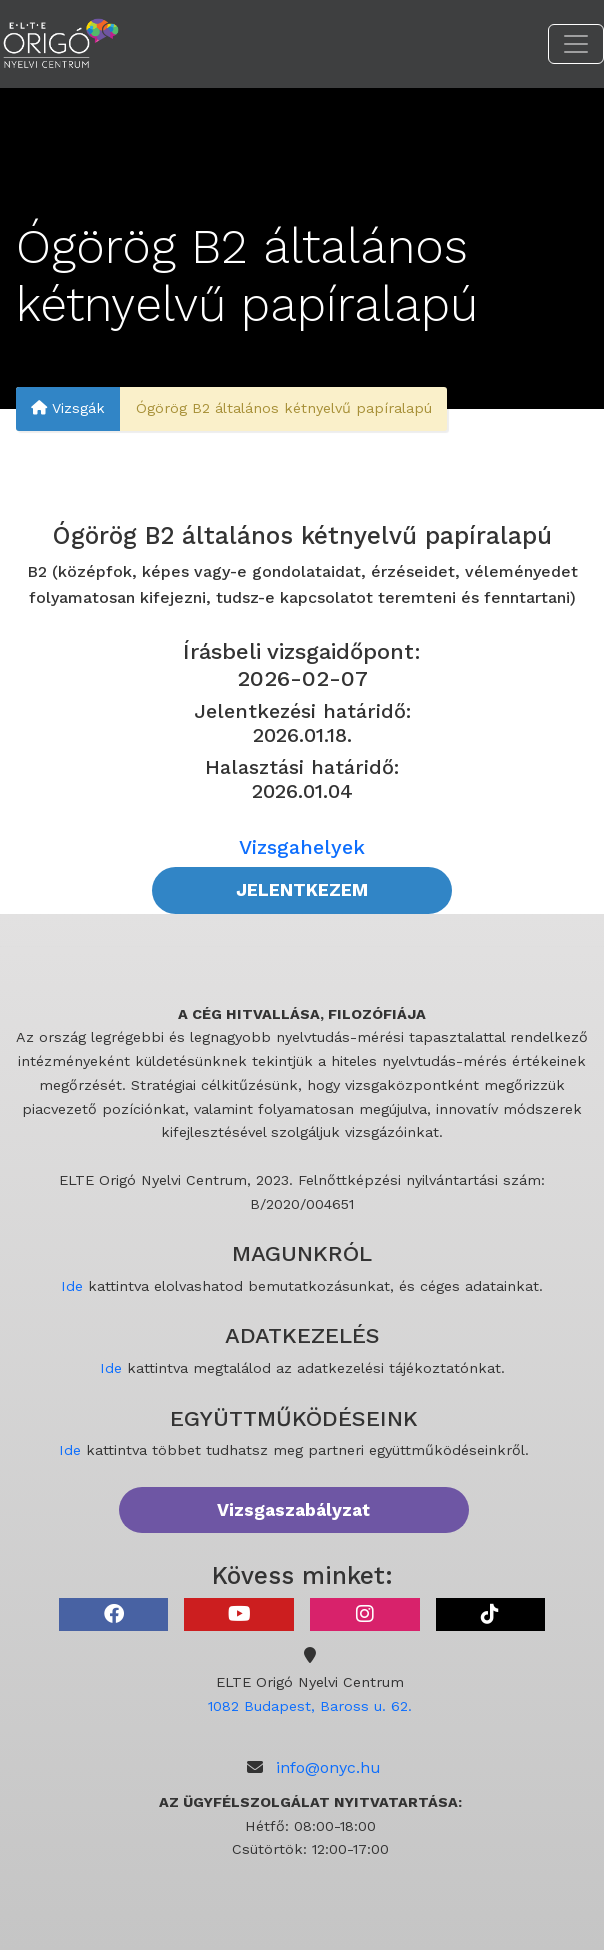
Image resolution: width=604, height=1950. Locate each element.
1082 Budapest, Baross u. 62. (310, 1706)
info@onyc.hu (328, 1767)
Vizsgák (68, 409)
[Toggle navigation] (576, 44)
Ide (72, 1286)
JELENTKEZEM (302, 890)
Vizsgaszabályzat (293, 1510)
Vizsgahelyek (302, 847)
